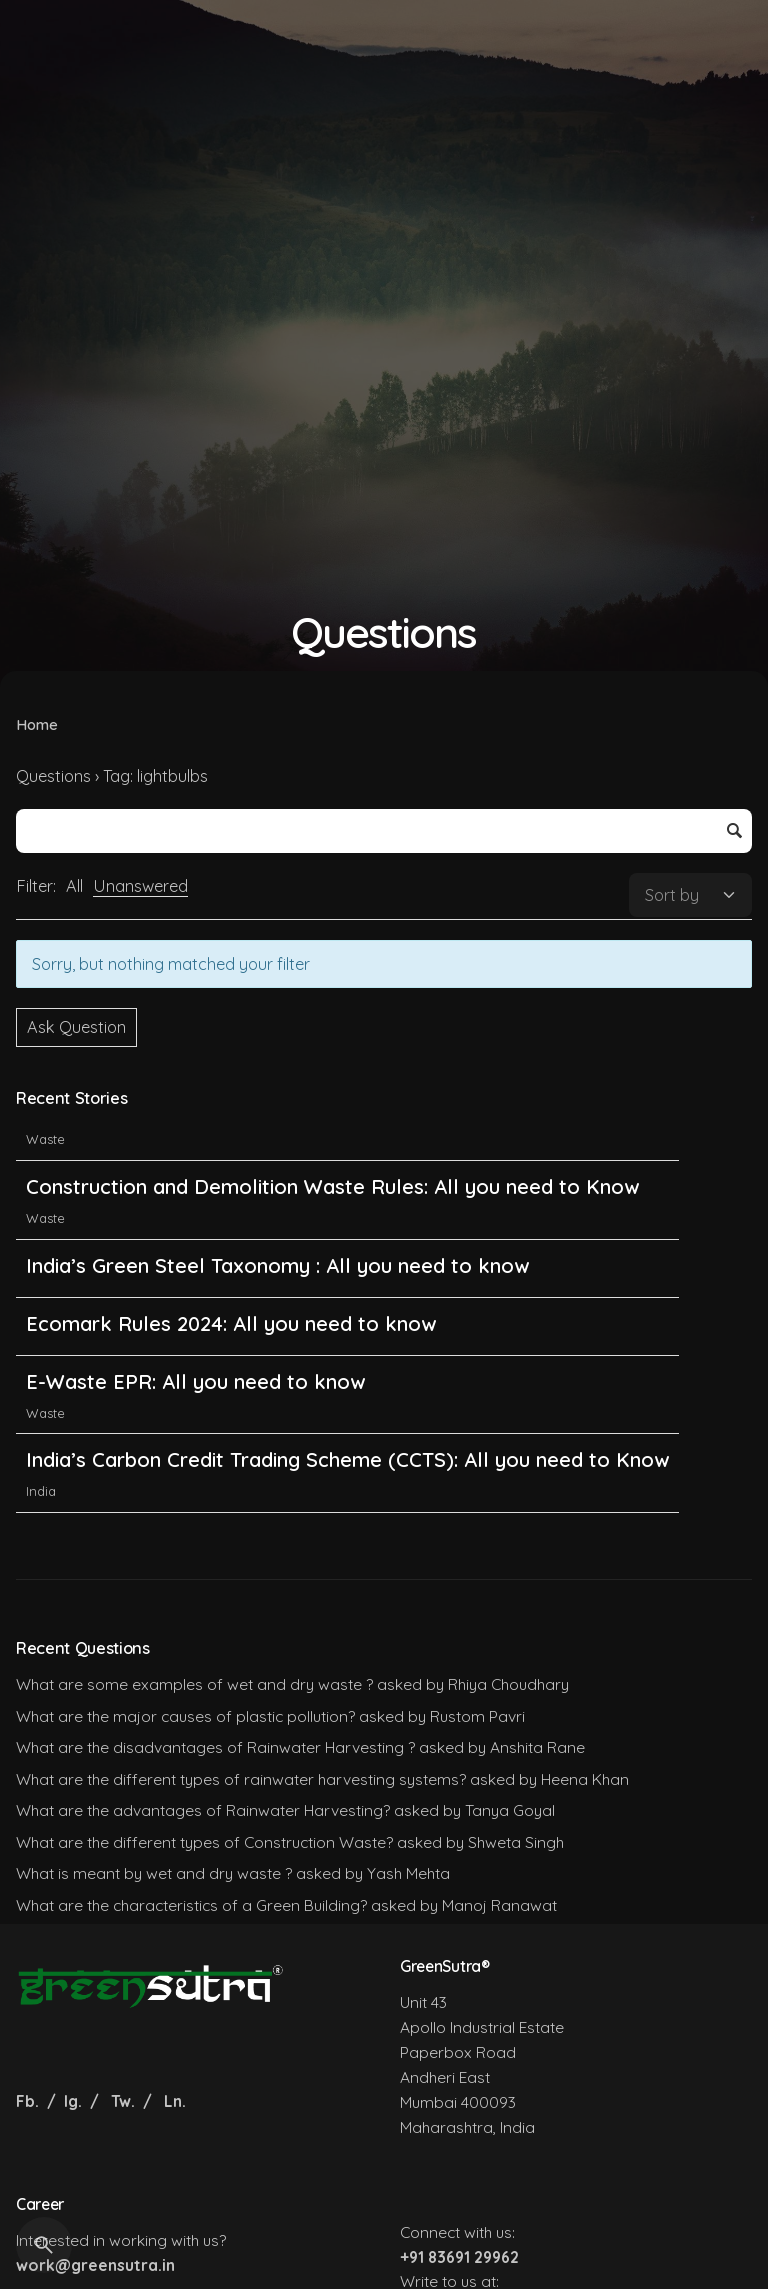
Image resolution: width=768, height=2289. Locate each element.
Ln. (175, 2101)
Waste (45, 1176)
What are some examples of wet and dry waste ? (194, 1684)
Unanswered (140, 886)
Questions (53, 776)
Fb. (29, 2101)
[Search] (44, 2245)
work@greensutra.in (95, 2265)
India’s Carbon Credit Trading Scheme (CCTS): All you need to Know (347, 1497)
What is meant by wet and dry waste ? (154, 1873)
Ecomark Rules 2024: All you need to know (231, 1360)
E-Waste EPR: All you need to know (195, 1418)
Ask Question (76, 1027)
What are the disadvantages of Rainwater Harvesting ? (215, 1747)
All (74, 886)
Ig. (73, 2101)
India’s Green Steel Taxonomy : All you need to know (277, 1302)
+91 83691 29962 (459, 2257)
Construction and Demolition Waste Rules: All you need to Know (332, 1223)
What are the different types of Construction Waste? (204, 1842)
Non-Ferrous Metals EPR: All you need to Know (252, 1144)
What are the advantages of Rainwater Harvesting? (203, 1810)
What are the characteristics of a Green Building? (191, 1905)
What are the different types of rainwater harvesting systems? (241, 1779)
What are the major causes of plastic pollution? (185, 1716)
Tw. (123, 2101)
